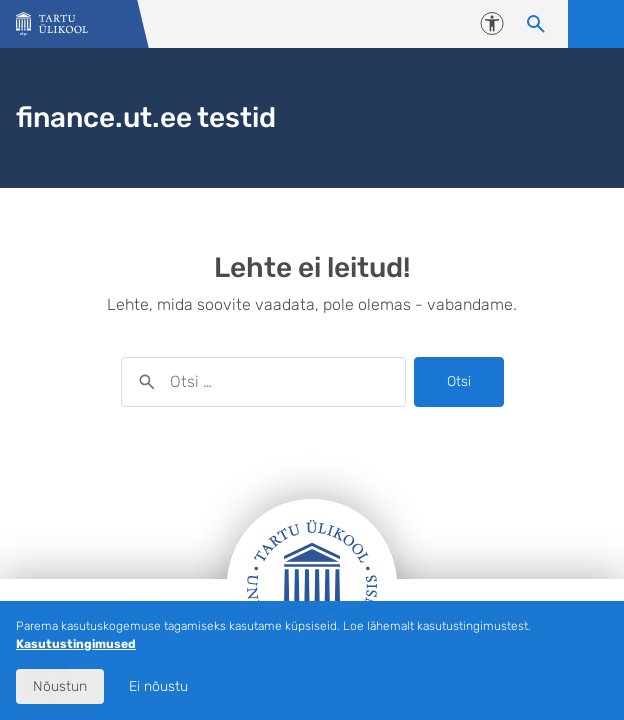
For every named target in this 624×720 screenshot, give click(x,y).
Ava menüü (596, 24)
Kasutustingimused (76, 644)
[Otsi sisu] (536, 24)
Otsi (459, 381)
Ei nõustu (158, 686)
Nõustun (60, 686)
